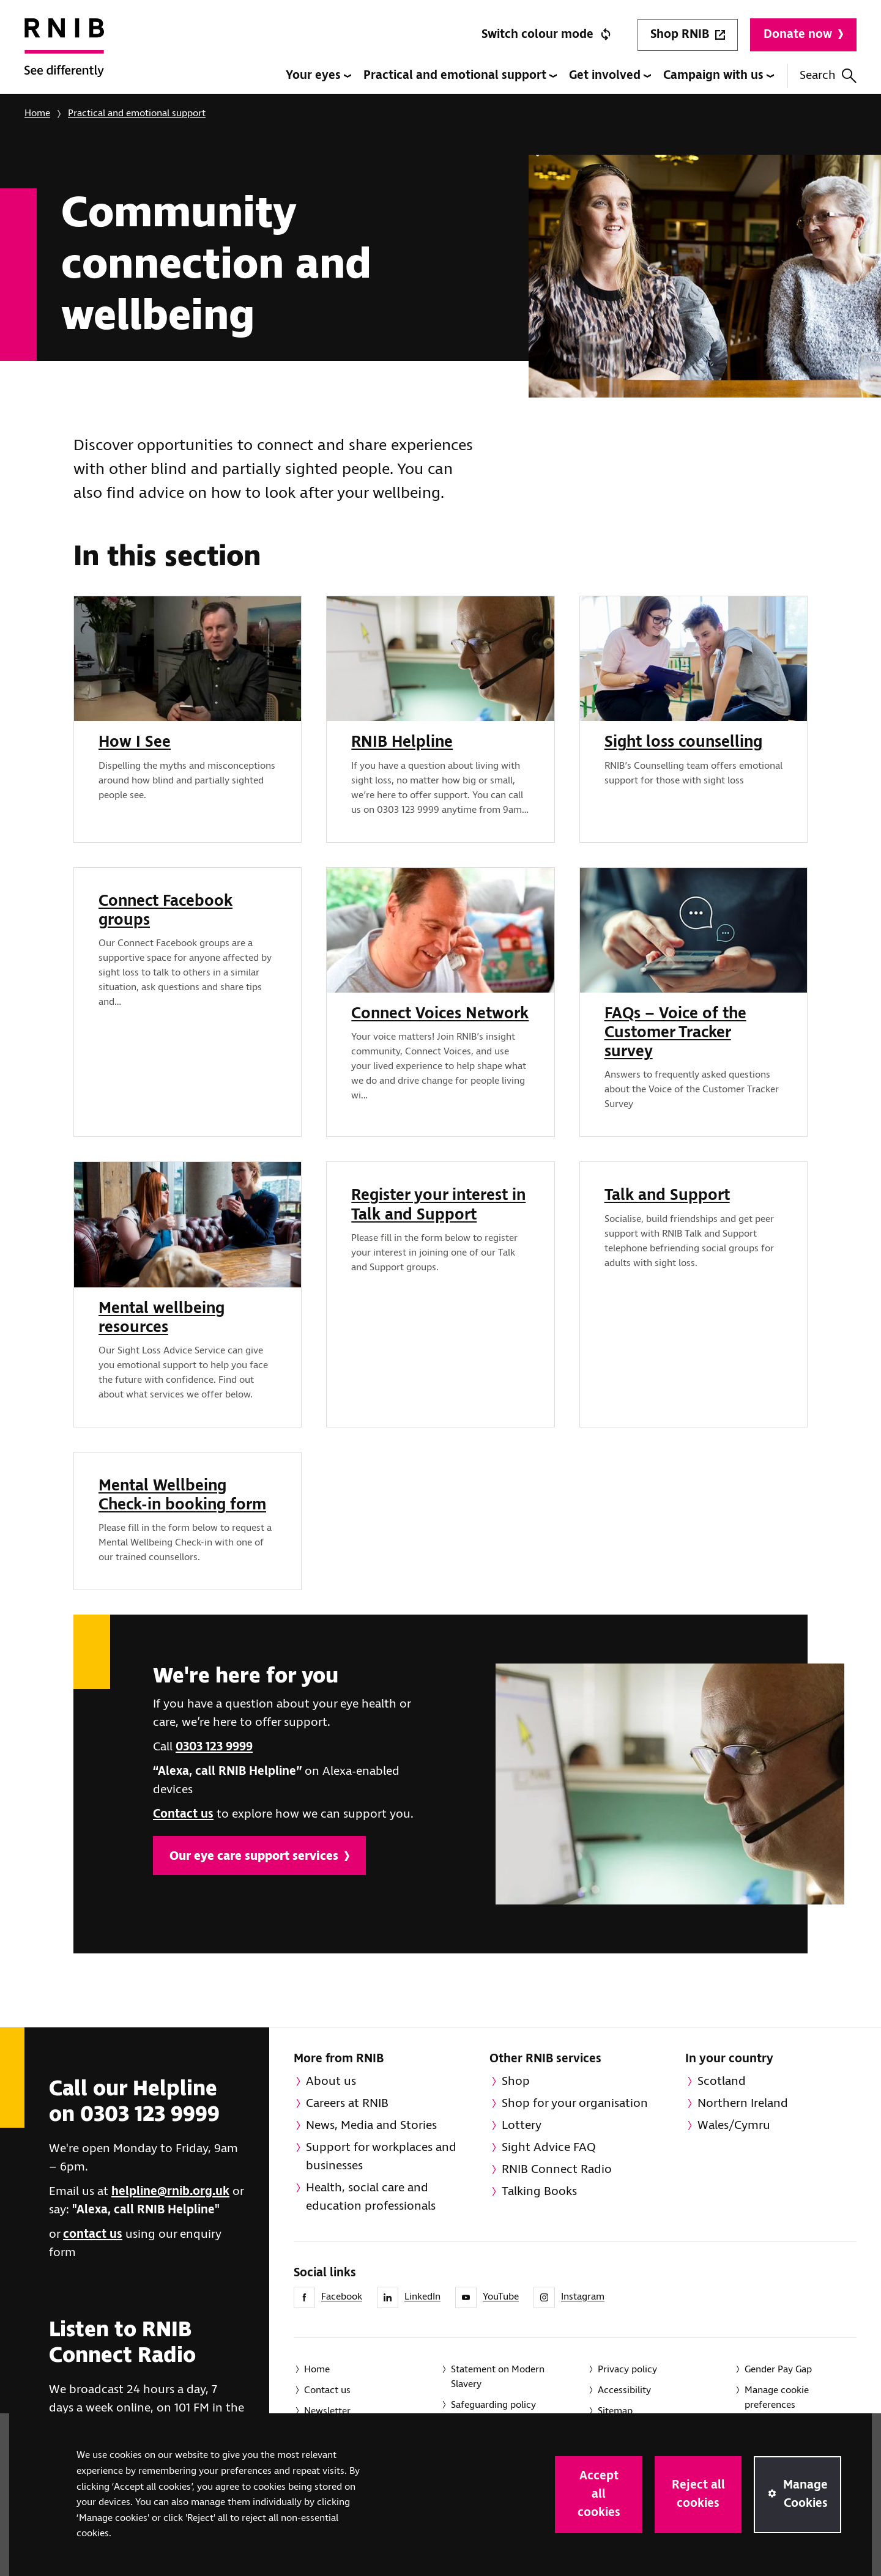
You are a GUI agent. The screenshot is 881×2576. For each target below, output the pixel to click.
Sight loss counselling (683, 742)
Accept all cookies (599, 2494)
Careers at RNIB (347, 2103)
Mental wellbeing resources (162, 1318)
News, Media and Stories (371, 2125)
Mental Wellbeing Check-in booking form (182, 1495)
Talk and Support (667, 1196)
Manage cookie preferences (777, 2397)
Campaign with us (718, 75)
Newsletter (327, 2411)
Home (37, 113)
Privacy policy (627, 2369)
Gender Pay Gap (778, 2369)
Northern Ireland (742, 2103)
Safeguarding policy (493, 2405)
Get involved (610, 75)
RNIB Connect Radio (557, 2169)
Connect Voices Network (440, 1014)
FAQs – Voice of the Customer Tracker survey (675, 1033)
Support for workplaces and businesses (381, 2156)
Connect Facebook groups (165, 910)
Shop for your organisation (575, 2103)
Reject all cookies (698, 2494)
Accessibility (624, 2390)
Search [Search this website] (828, 75)
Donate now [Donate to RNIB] (803, 34)
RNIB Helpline (402, 742)
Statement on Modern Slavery (498, 2377)
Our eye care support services (259, 1856)
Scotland (721, 2081)
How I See (135, 742)
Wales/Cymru (733, 2125)
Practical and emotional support (460, 75)
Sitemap (615, 2411)
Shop (516, 2081)
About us (331, 2081)
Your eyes (318, 75)
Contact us (183, 1814)
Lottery (521, 2125)
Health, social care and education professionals (371, 2197)
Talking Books (539, 2191)
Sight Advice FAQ (549, 2147)
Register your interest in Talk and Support (438, 1205)
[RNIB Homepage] (64, 56)
